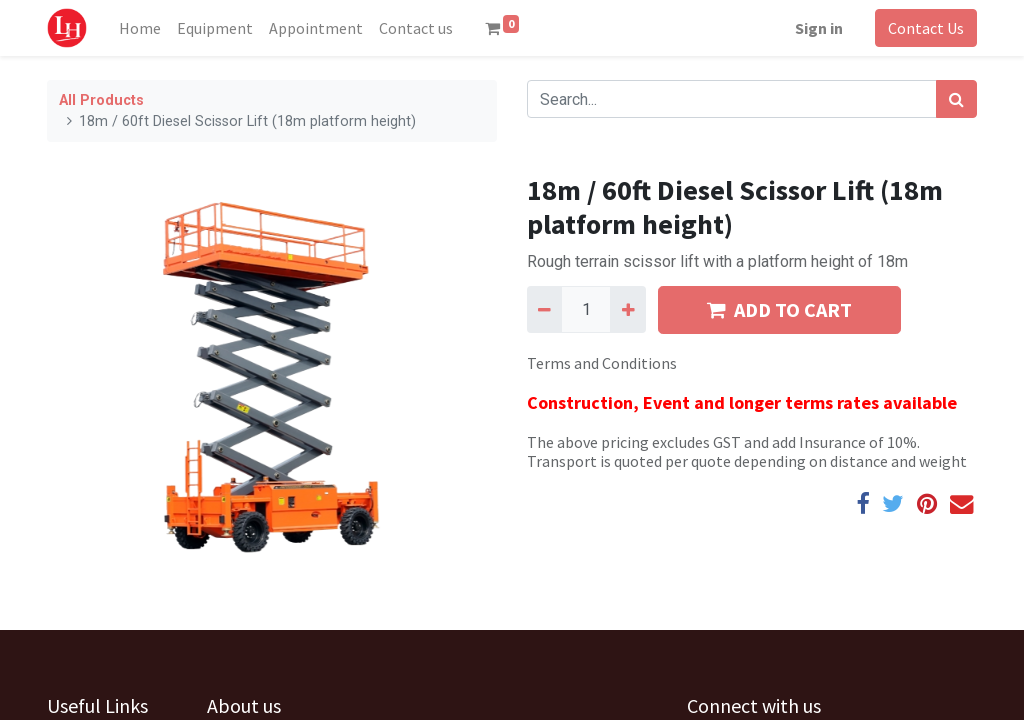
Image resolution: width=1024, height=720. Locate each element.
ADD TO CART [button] (779, 309)
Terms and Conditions (602, 363)
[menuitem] (140, 28)
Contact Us (926, 28)
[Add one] (627, 309)
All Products (101, 100)
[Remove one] (544, 309)
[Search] (956, 99)
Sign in (819, 28)
